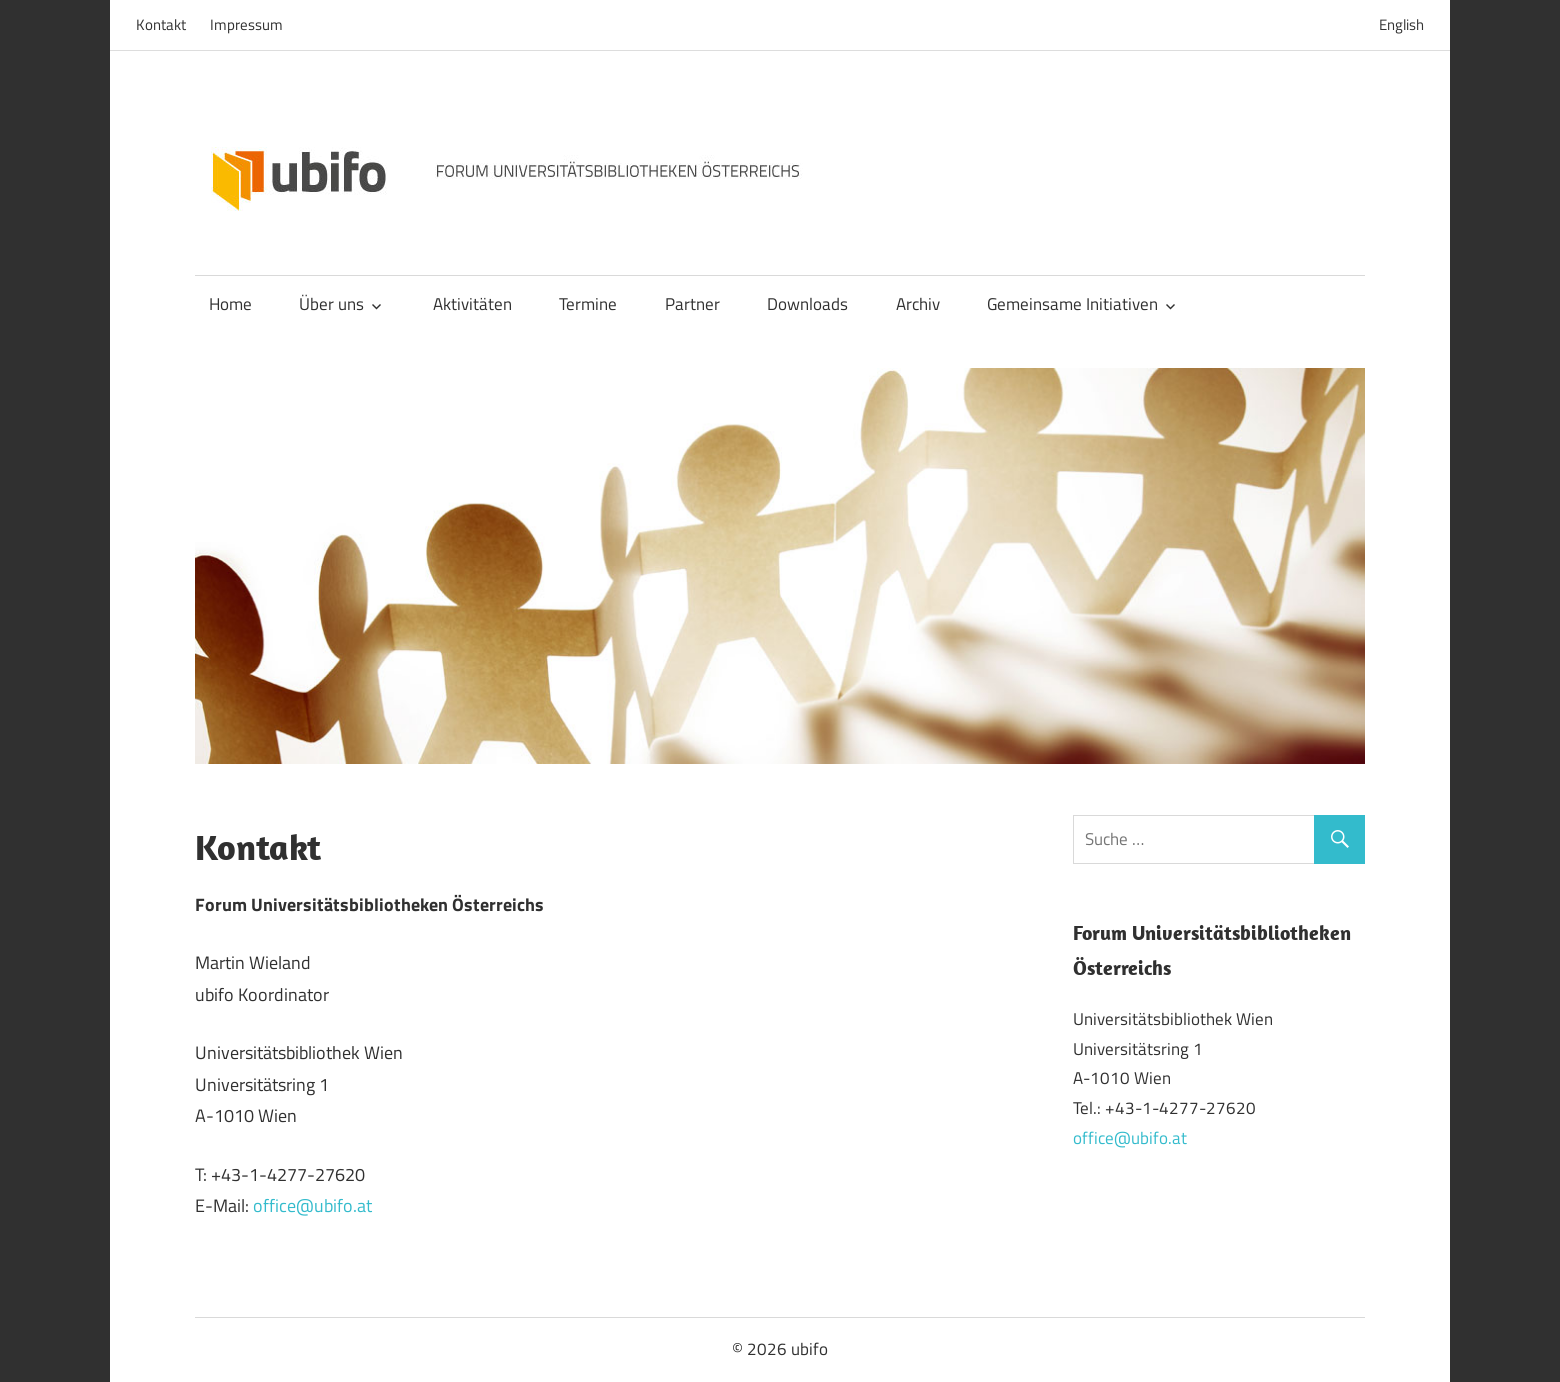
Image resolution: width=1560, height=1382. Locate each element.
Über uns (331, 304)
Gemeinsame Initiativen (1072, 304)
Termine (588, 304)
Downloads (807, 304)
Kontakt (161, 24)
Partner (692, 304)
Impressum (246, 24)
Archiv (918, 304)
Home (230, 304)
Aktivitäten (472, 304)
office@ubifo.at (312, 1205)
